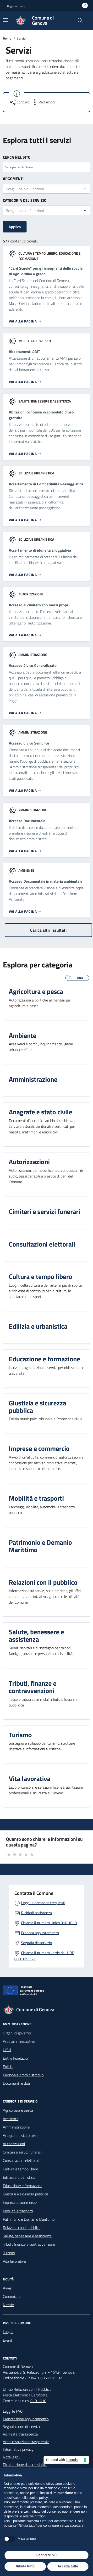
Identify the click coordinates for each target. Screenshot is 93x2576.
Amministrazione (16, 2127)
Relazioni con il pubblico (21, 2227)
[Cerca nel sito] (80, 20)
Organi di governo (17, 2033)
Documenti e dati (16, 2083)
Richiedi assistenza (36, 1913)
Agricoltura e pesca (18, 2110)
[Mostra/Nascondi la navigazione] (6, 20)
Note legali (11, 2457)
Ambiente (10, 2119)
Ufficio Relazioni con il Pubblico (27, 2389)
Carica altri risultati (48, 930)
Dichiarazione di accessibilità (25, 2464)
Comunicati (12, 2296)
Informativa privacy (18, 2449)
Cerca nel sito (16, 157)
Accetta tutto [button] (68, 2566)
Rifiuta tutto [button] (25, 2566)
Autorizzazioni (14, 2144)
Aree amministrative (19, 2041)
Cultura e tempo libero (20, 2169)
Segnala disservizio (36, 1943)
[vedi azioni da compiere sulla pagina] (43, 102)
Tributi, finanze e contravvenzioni (29, 2244)
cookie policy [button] (38, 2498)
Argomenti (13, 178)
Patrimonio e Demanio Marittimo (29, 2219)
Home (7, 38)
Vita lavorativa (14, 2261)
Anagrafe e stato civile (20, 2135)
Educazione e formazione (22, 2186)
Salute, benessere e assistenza (27, 2236)
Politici (8, 2066)
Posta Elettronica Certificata (25, 2395)
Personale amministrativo (23, 2075)
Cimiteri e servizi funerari (22, 2152)
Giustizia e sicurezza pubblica (25, 2194)
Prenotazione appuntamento (26, 2419)
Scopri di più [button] (46, 2555)
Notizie (8, 2305)
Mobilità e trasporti (18, 2211)
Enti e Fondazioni (16, 2058)
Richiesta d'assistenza (20, 2434)
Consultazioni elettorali (21, 2160)
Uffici (7, 2050)
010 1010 (38, 2401)
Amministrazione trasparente (26, 2442)
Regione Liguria (16, 6)
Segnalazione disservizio (22, 2426)
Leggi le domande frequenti (43, 1903)
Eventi (8, 2340)
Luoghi (8, 2331)
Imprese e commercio (20, 2202)
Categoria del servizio (24, 200)
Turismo (9, 2253)
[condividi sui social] (19, 102)
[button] (77, 978)
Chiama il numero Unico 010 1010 (49, 1923)
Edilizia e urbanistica (19, 2177)
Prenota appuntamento (40, 1933)
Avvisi (7, 2288)
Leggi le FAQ (13, 2411)
